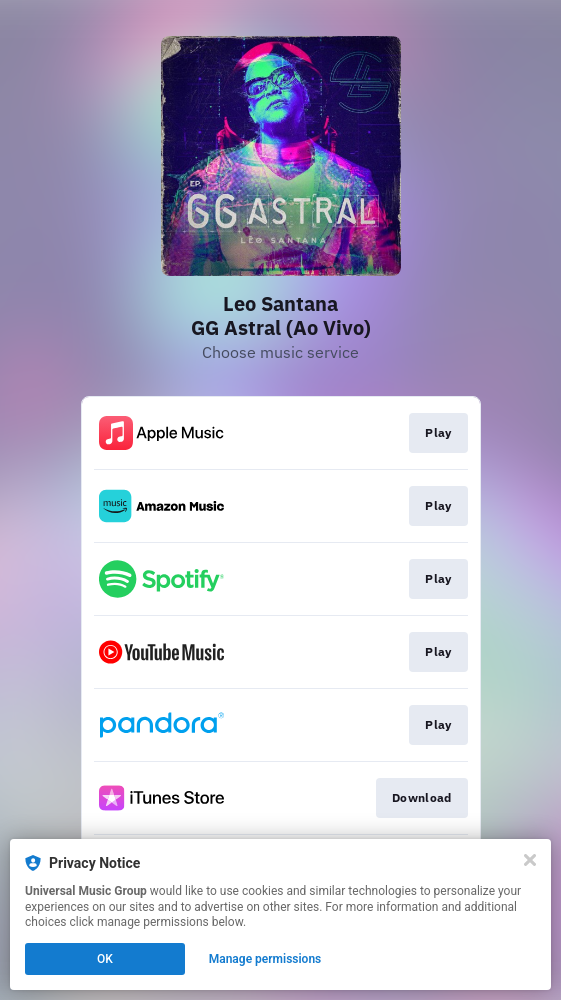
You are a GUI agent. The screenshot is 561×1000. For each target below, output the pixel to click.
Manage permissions (265, 959)
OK (105, 959)
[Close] (530, 860)
